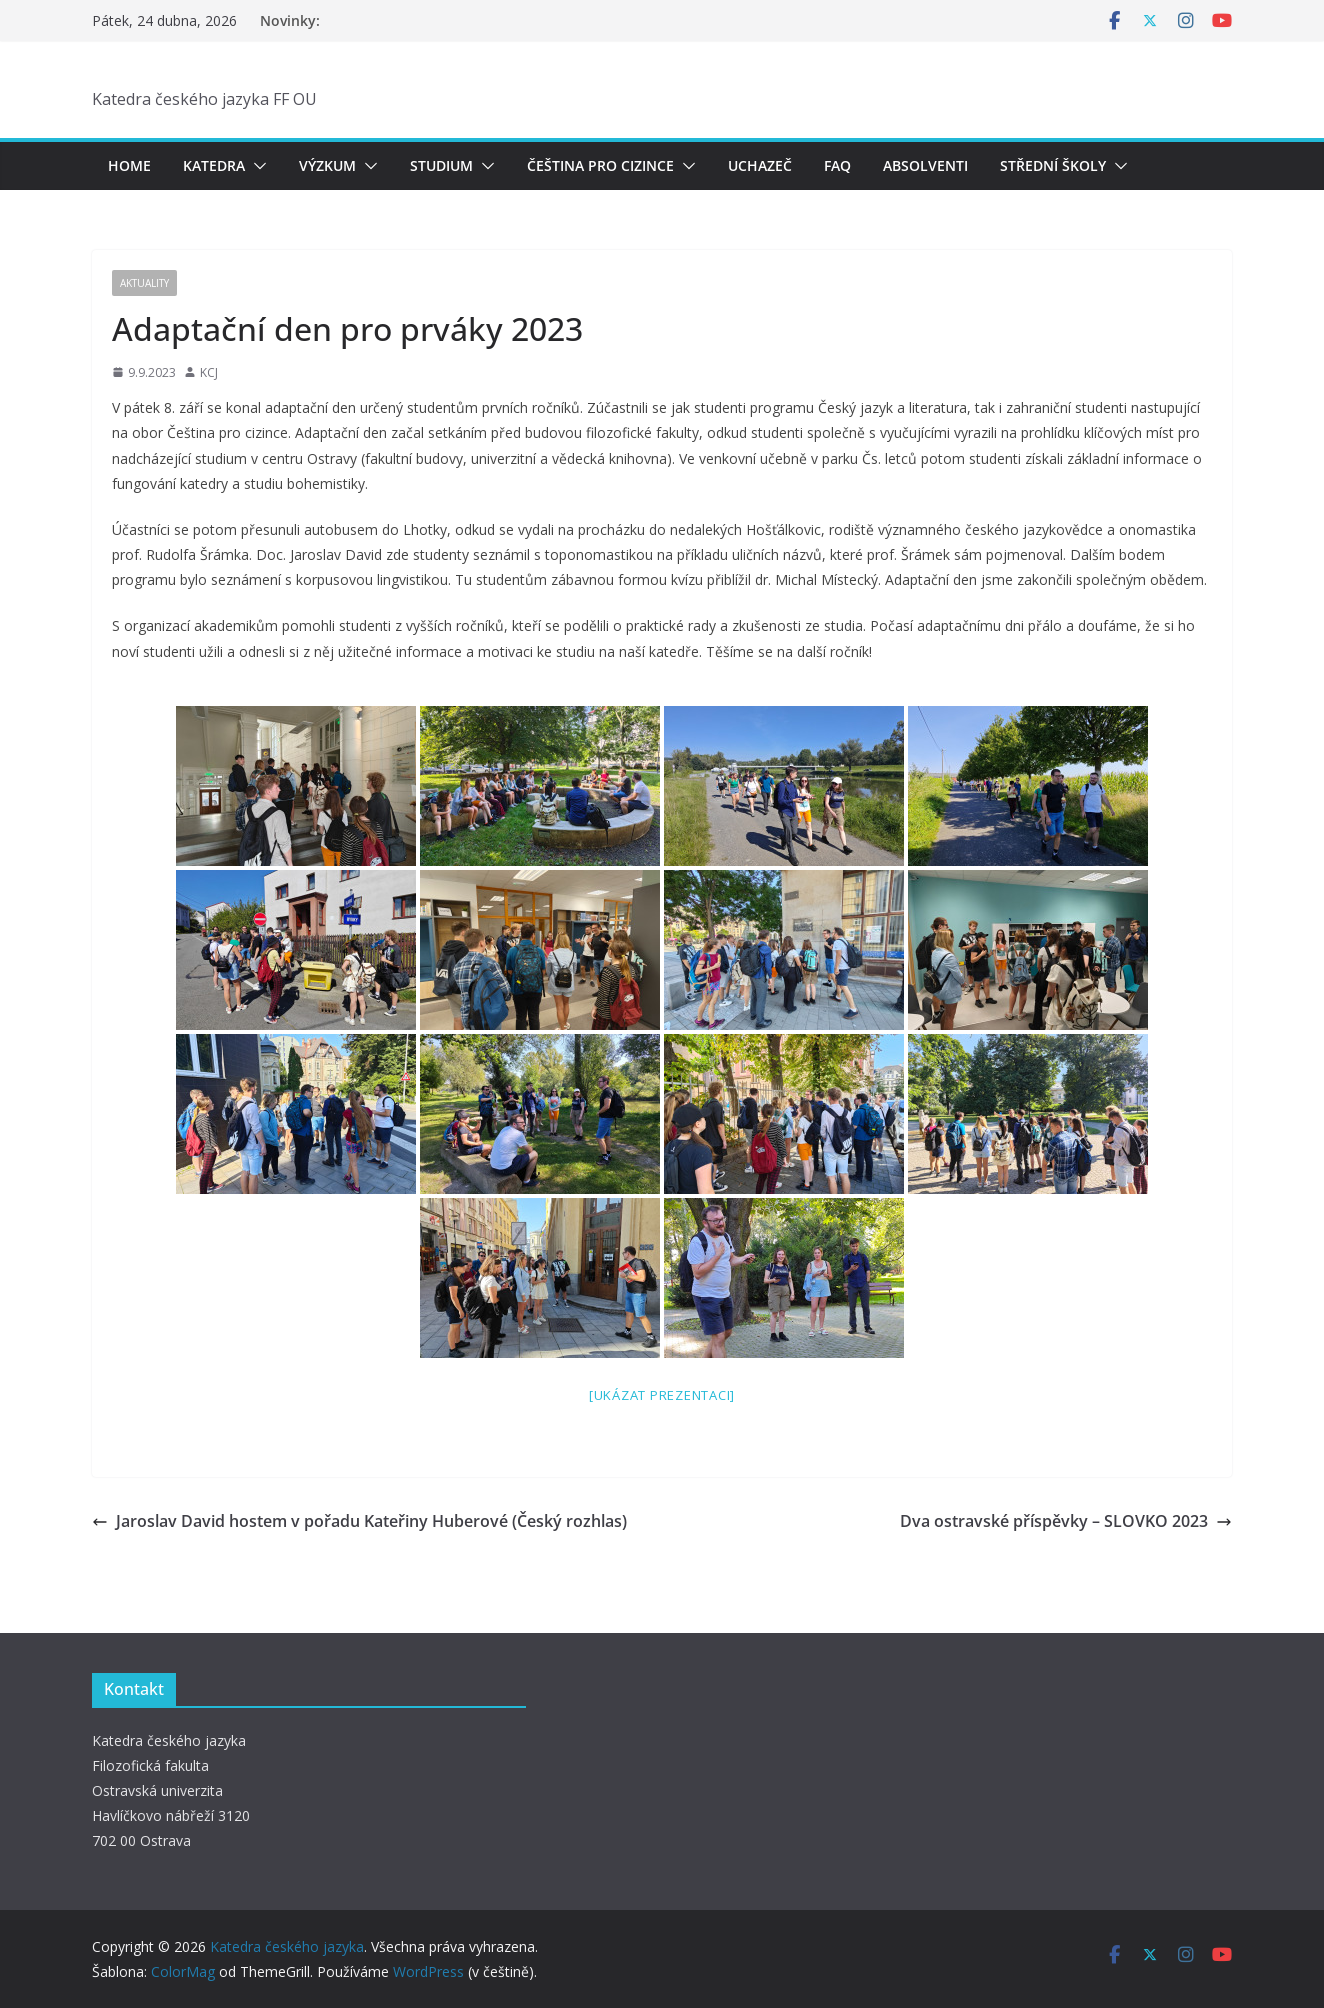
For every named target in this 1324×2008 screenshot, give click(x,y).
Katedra (214, 165)
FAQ (837, 165)
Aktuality (144, 283)
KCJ (209, 372)
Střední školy (1053, 165)
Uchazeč (760, 165)
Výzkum (327, 165)
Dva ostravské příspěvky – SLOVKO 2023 (1066, 1521)
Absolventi (925, 165)
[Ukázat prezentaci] (662, 1395)
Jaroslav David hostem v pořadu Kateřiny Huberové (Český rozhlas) (359, 1521)
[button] (256, 166)
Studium (441, 165)
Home (129, 165)
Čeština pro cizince (600, 165)
